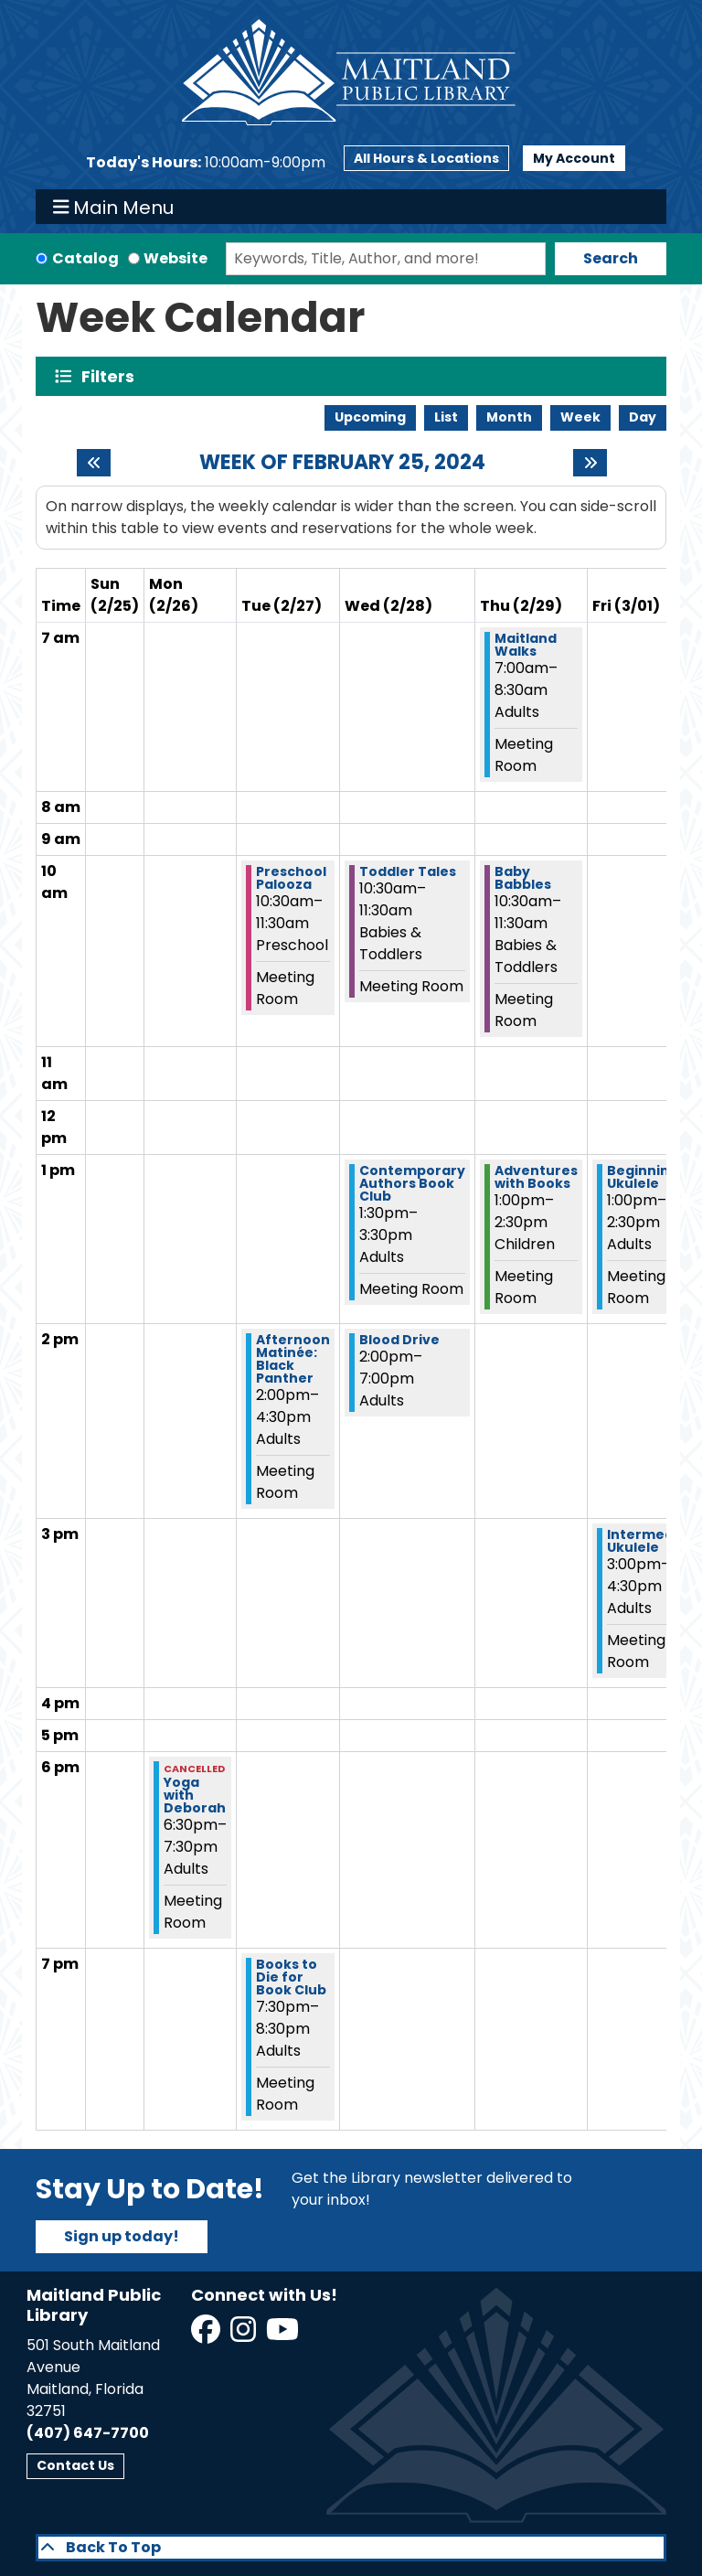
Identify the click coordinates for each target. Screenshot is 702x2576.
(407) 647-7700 (88, 2432)
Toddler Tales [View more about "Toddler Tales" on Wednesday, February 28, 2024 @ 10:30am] (407, 871)
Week (580, 417)
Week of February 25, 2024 (342, 463)
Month (509, 417)
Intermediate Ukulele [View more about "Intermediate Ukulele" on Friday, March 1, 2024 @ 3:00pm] (654, 1541)
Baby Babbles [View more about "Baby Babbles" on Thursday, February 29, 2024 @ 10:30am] (523, 878)
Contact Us (75, 2465)
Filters (112, 376)
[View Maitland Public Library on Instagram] (244, 2335)
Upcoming (370, 417)
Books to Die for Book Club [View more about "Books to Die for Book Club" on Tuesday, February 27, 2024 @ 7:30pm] (291, 1977)
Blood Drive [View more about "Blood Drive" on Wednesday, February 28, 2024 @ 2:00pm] (399, 1339)
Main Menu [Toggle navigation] (114, 206)
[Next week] (590, 462)
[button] (206, 163)
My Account (574, 158)
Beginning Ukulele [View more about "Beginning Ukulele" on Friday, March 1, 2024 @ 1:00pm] (642, 1177)
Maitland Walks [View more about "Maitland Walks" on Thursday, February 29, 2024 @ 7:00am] (526, 644)
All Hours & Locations (426, 158)
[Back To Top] (351, 2547)
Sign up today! (121, 2236)
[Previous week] (94, 462)
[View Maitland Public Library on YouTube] (284, 2335)
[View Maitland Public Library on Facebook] (207, 2335)
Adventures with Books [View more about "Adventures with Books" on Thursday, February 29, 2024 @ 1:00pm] (536, 1177)
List (446, 417)
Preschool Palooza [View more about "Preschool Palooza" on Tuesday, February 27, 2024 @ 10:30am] (291, 878)
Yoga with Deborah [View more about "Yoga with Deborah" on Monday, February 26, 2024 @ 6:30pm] (195, 1795)
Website (175, 258)
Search (610, 258)
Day (642, 417)
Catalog (85, 258)
